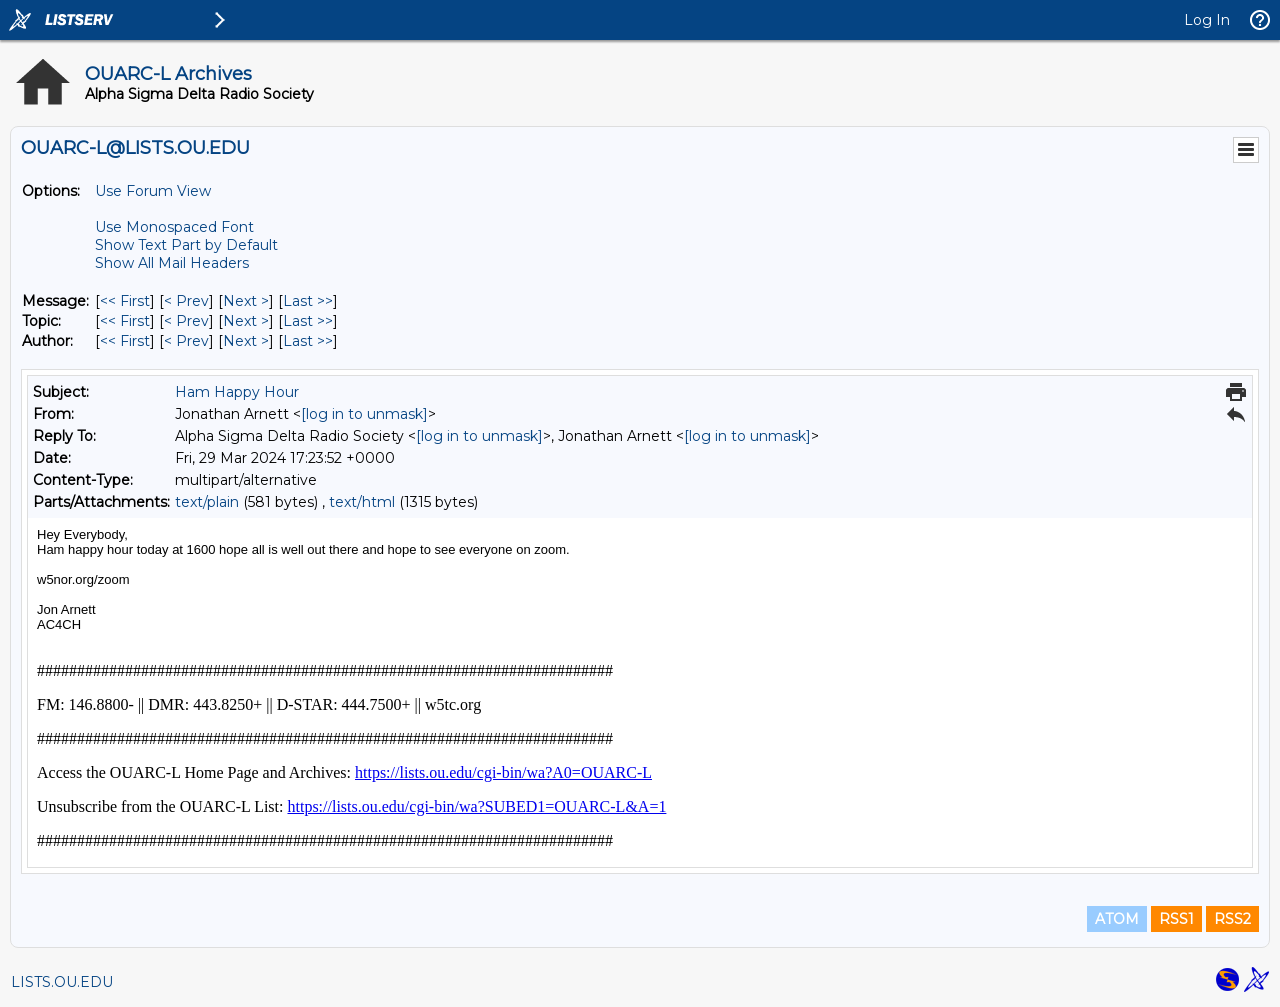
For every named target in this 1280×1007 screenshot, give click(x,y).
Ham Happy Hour (237, 392)
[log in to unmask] (364, 414)
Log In (1207, 20)
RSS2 (1232, 919)
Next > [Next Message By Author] (246, 341)
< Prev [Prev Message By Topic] (186, 321)
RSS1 (1176, 919)
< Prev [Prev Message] (186, 301)
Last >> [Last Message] (308, 301)
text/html (362, 502)
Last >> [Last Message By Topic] (308, 321)
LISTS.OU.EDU (62, 982)
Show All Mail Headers (172, 263)
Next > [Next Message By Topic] (246, 321)
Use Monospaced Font (174, 227)
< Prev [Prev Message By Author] (186, 341)
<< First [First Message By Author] (125, 341)
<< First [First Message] (125, 301)
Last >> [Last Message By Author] (308, 341)
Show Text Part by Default (186, 245)
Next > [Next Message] (246, 301)
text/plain (207, 502)
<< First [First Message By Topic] (125, 321)
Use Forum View (153, 191)
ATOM (1117, 919)
